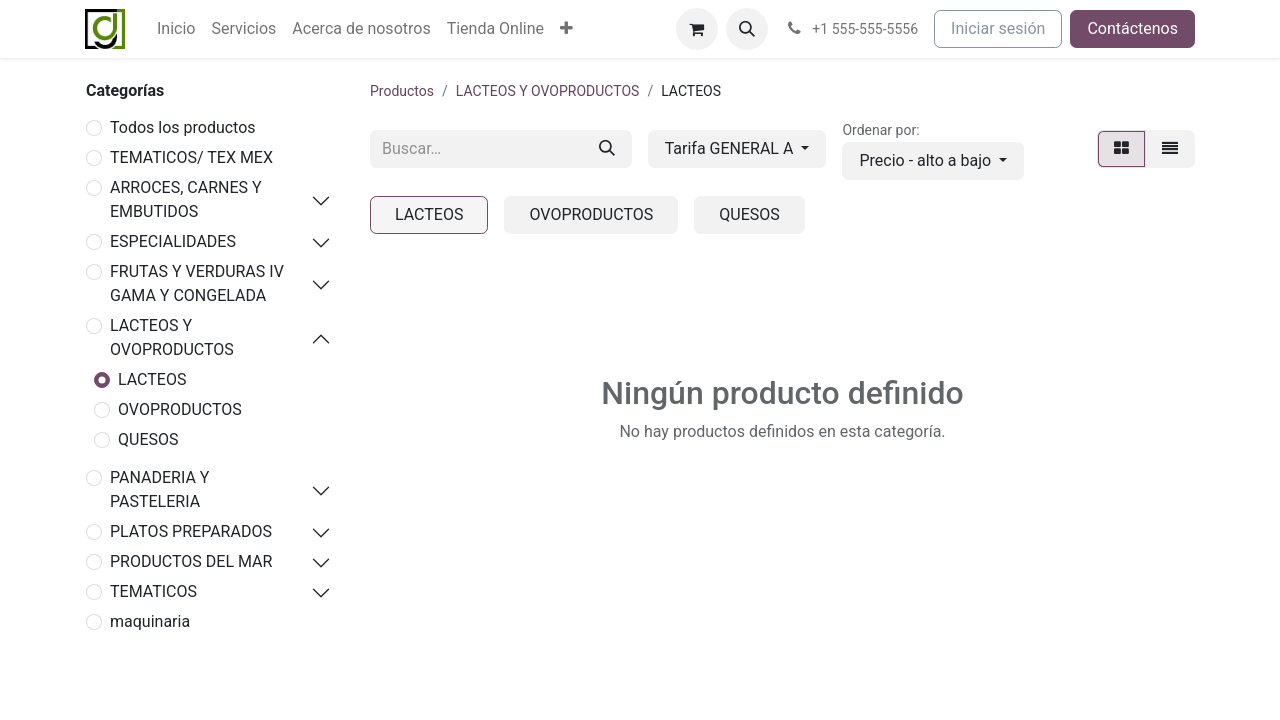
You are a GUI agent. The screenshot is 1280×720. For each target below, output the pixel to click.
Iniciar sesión (998, 28)
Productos (402, 91)
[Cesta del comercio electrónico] (697, 29)
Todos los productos (183, 127)
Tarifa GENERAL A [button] (731, 148)
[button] (747, 29)
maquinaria (150, 621)
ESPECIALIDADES (173, 241)
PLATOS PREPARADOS (191, 531)
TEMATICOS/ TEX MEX (191, 157)
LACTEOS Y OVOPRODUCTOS (172, 337)
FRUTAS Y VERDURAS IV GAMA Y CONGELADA (197, 283)
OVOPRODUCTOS (180, 409)
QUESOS (148, 439)
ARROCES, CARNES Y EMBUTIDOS (186, 199)
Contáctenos (1132, 28)
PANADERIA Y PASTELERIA (159, 489)
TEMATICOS (153, 591)
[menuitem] (176, 29)
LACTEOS (152, 379)
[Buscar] (607, 149)
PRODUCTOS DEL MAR (191, 561)
